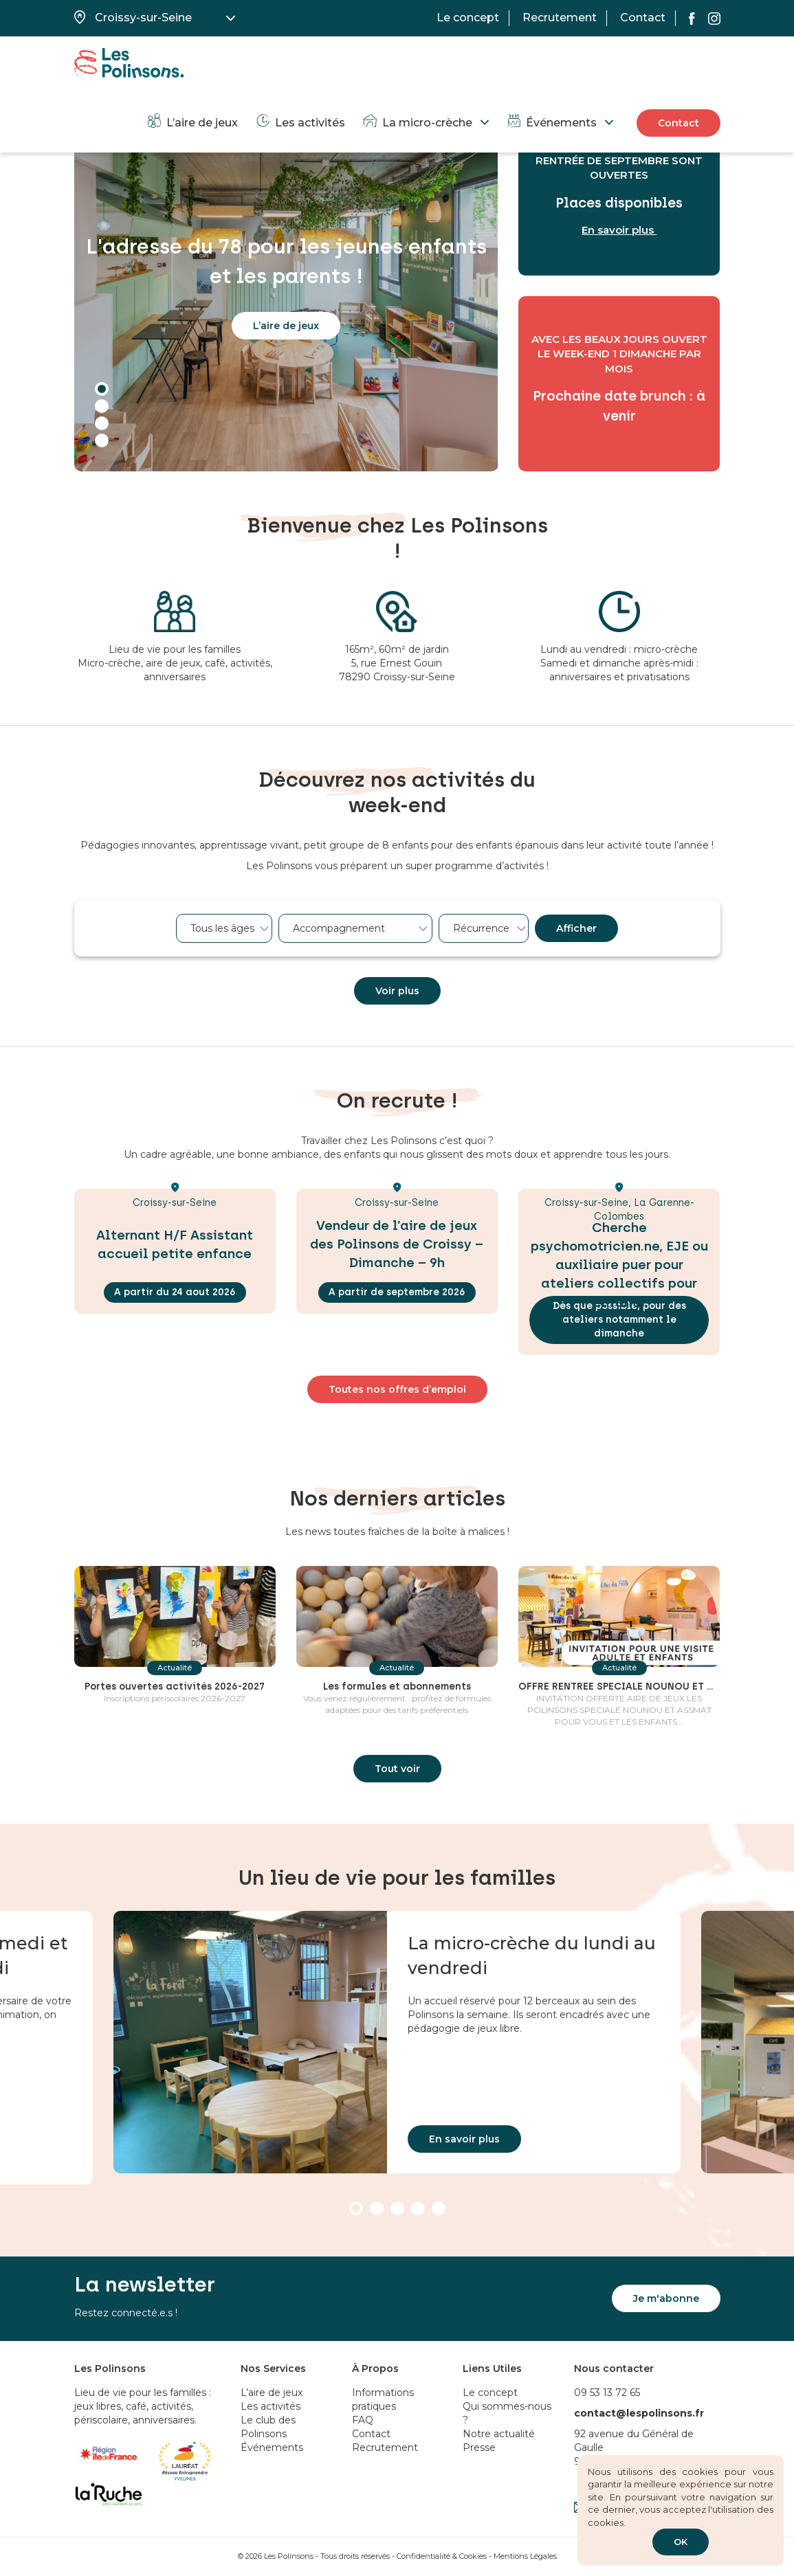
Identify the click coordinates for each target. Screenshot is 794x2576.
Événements (551, 122)
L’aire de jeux (192, 122)
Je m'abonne (666, 2298)
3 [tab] (102, 423)
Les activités (299, 122)
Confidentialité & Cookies (442, 2556)
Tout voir (397, 1789)
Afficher (576, 928)
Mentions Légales (525, 2556)
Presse (479, 2447)
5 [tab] (438, 2208)
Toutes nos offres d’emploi (397, 1389)
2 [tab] (102, 406)
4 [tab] (102, 440)
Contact (642, 17)
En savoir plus (464, 2139)
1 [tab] (102, 389)
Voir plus (397, 991)
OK (680, 2541)
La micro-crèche (417, 122)
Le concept (468, 17)
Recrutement (559, 17)
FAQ (362, 2420)
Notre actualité (499, 2434)
